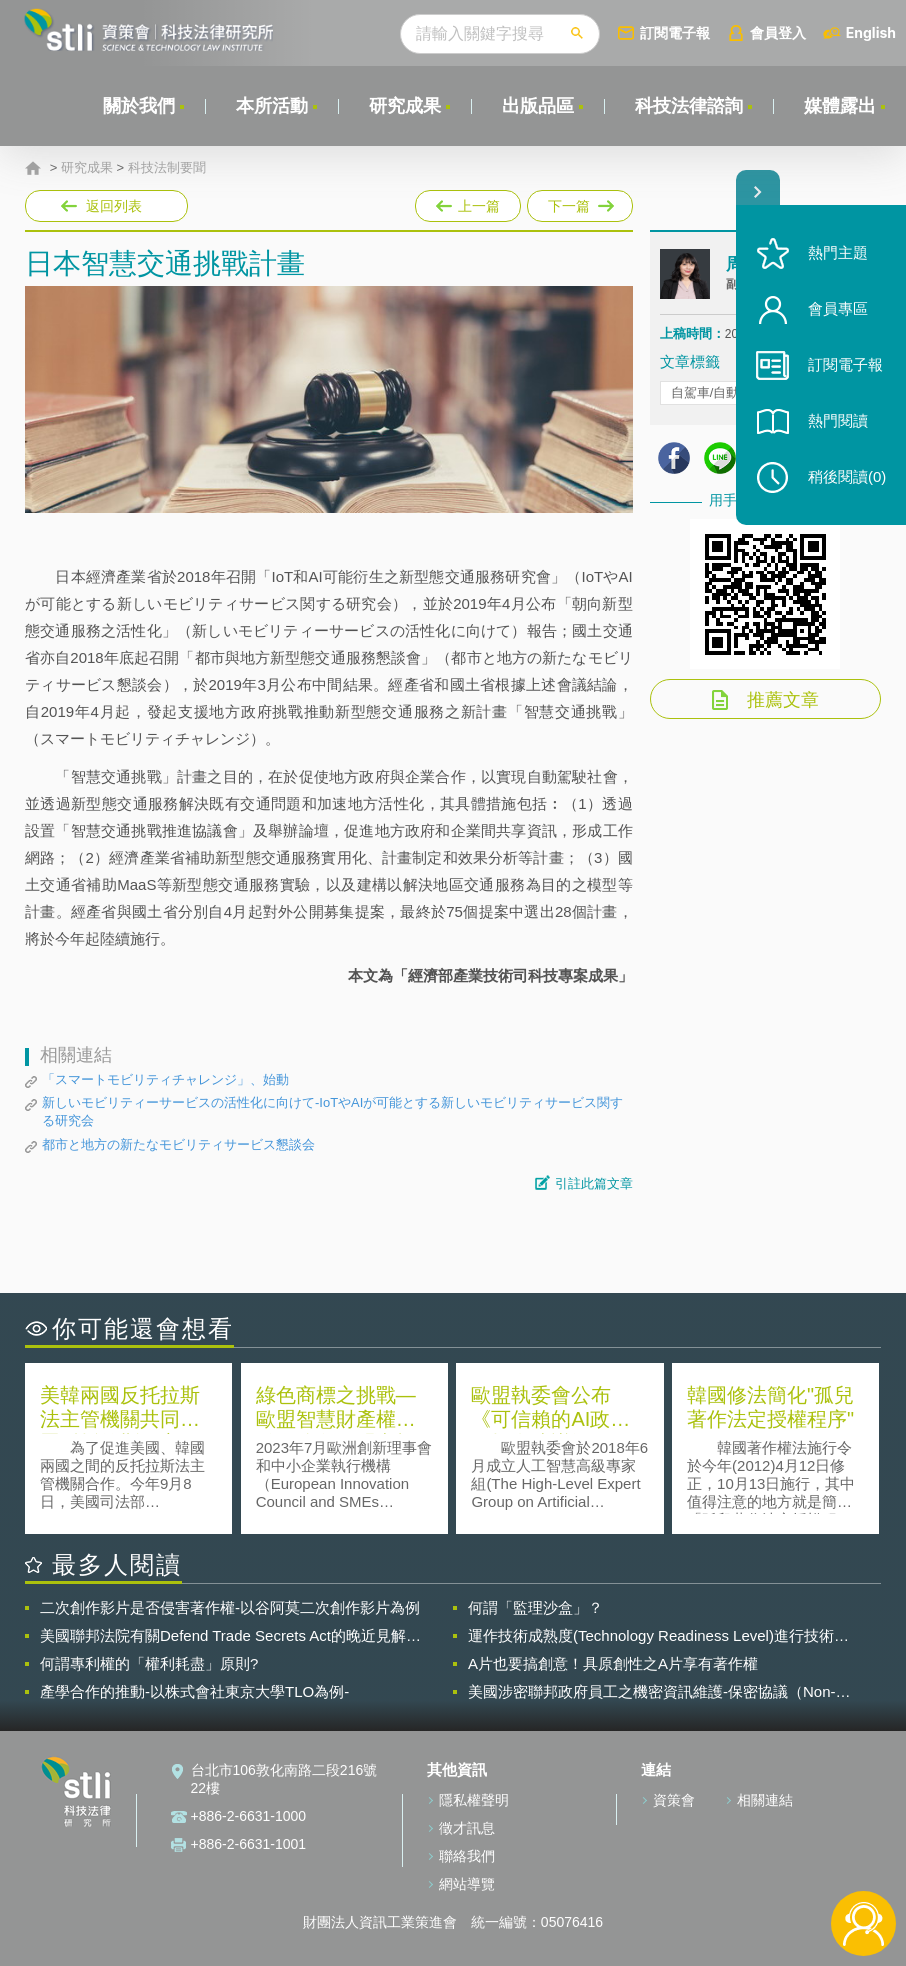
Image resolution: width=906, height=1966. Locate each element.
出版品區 (538, 106)
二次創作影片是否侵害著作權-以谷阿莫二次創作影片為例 (230, 1607)
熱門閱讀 (838, 420)
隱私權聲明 (474, 1800)
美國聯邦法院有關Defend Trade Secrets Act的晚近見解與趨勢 (230, 1636)
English (871, 32)
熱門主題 (838, 252)
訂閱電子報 (675, 32)
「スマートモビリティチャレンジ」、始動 (165, 1079)
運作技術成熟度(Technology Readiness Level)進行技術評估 (658, 1636)
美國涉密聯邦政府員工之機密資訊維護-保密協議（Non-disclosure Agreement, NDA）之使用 (652, 1692)
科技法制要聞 (167, 168)
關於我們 (139, 106)
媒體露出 (840, 106)
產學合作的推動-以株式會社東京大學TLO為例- (194, 1691)
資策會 (674, 1800)
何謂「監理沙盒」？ (535, 1607)
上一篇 (468, 202)
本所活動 (272, 106)
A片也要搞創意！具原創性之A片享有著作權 (613, 1663)
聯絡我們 (467, 1856)
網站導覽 (467, 1884)
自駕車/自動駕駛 (718, 392)
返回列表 (114, 206)
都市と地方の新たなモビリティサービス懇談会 (178, 1144)
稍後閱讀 (847, 476)
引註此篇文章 (594, 1183)
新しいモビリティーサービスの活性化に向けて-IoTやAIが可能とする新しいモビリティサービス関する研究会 (332, 1111)
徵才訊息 (467, 1828)
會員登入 (778, 32)
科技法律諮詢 (689, 106)
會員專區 (838, 308)
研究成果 (405, 106)
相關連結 (765, 1800)
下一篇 (578, 202)
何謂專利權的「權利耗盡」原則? (149, 1663)
